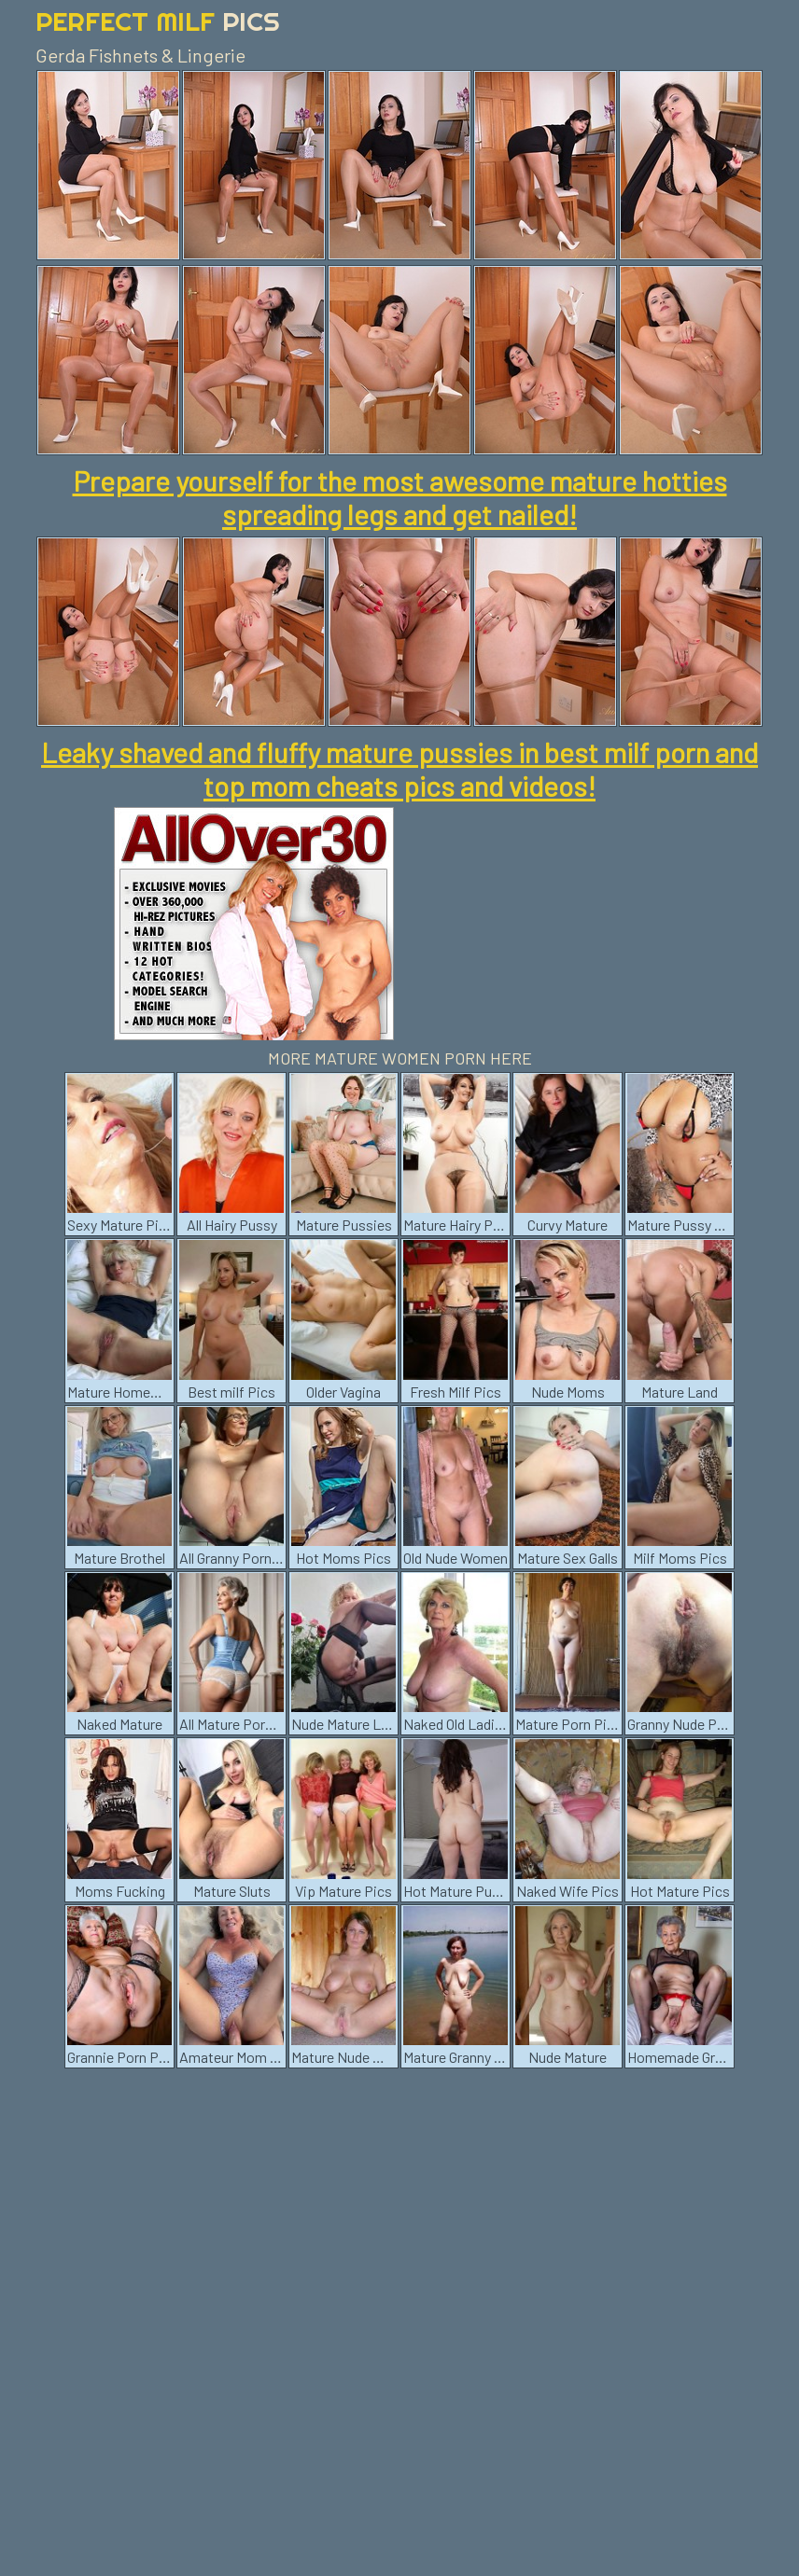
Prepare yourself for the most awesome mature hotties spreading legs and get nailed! (400, 497)
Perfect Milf (157, 21)
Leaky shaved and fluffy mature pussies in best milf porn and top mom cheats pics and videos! (399, 768)
